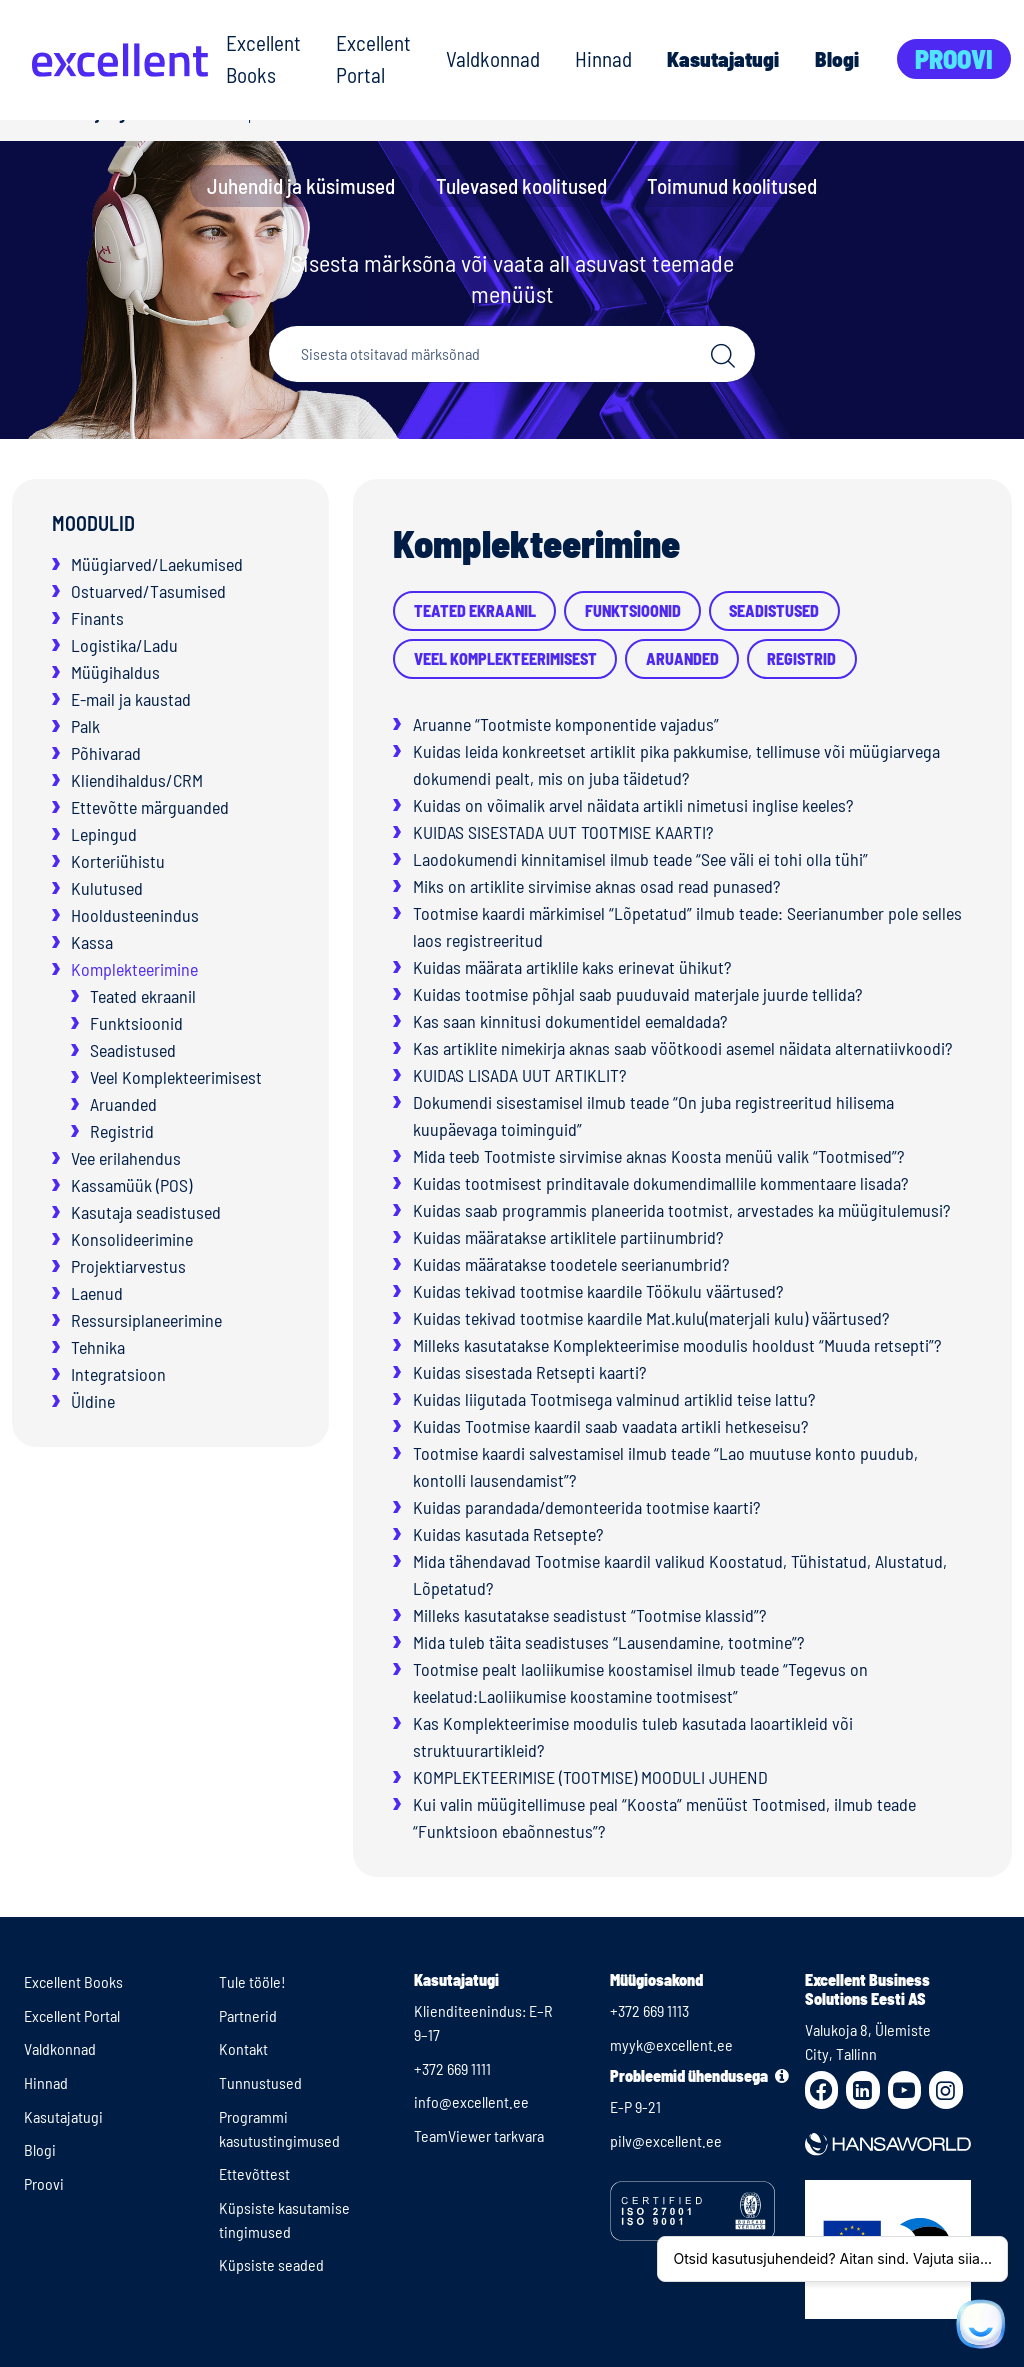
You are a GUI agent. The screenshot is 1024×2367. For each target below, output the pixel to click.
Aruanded (123, 1104)
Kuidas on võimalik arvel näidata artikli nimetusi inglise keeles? (633, 805)
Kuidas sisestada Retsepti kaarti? (529, 1372)
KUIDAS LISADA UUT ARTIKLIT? (519, 1075)
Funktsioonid (136, 1023)
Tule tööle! (252, 1981)
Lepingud (104, 834)
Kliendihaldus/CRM (137, 780)
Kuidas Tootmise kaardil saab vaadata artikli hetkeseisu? (610, 1426)
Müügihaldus (115, 672)
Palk (85, 726)
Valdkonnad (493, 58)
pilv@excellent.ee (666, 2140)
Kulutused (107, 888)
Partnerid (248, 2015)
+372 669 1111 (452, 2068)
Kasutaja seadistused (146, 1212)
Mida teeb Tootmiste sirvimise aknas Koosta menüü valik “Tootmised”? (658, 1156)
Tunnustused (260, 2082)
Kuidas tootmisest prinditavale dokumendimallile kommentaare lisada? (660, 1183)
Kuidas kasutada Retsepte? (508, 1534)
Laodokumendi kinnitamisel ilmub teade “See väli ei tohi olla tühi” (640, 859)
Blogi (837, 58)
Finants (97, 618)
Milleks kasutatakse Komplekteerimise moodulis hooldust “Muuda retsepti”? (677, 1345)
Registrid (122, 1131)
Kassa (92, 942)
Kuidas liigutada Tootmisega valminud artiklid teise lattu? (614, 1399)
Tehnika (98, 1347)
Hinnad (603, 58)
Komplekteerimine (134, 969)
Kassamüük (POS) (131, 1185)
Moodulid (93, 523)
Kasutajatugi (723, 58)
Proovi (954, 58)
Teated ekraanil (143, 996)
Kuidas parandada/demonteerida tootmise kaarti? (586, 1507)
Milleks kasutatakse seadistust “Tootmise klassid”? (589, 1615)
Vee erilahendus (126, 1158)
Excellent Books (263, 58)
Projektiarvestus (128, 1266)
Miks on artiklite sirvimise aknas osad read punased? (596, 886)
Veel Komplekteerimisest (176, 1077)
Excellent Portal (373, 58)
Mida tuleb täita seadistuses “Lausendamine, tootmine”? (608, 1642)
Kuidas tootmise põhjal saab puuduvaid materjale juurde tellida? (637, 994)
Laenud (97, 1293)
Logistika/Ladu (124, 645)
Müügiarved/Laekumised (157, 564)
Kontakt (243, 2048)
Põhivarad (106, 753)
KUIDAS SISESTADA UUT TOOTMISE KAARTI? (563, 832)
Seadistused (133, 1050)
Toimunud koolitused (732, 185)
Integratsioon (118, 1374)
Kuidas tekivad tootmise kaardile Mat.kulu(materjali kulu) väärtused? (651, 1318)
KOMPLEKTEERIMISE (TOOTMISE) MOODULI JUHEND (590, 1777)
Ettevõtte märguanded (150, 807)
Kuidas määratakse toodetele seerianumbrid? (571, 1264)
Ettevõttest (254, 2173)
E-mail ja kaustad (131, 699)
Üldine (93, 1401)
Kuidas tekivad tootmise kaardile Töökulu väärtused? (598, 1291)
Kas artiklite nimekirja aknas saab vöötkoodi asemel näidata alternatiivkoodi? (682, 1048)
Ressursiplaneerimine (146, 1320)
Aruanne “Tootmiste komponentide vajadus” (566, 724)
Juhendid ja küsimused (301, 185)
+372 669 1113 (649, 2010)
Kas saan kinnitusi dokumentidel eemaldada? (570, 1021)
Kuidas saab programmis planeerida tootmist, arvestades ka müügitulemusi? (681, 1210)
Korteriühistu (118, 861)
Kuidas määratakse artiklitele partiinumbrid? (568, 1237)
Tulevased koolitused (521, 185)
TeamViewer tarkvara (479, 2135)
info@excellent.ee (471, 2101)
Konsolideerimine (132, 1239)
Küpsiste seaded (271, 2264)
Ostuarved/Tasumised (148, 591)
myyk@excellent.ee (671, 2044)
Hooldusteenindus (135, 915)
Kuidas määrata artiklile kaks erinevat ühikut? (572, 967)
